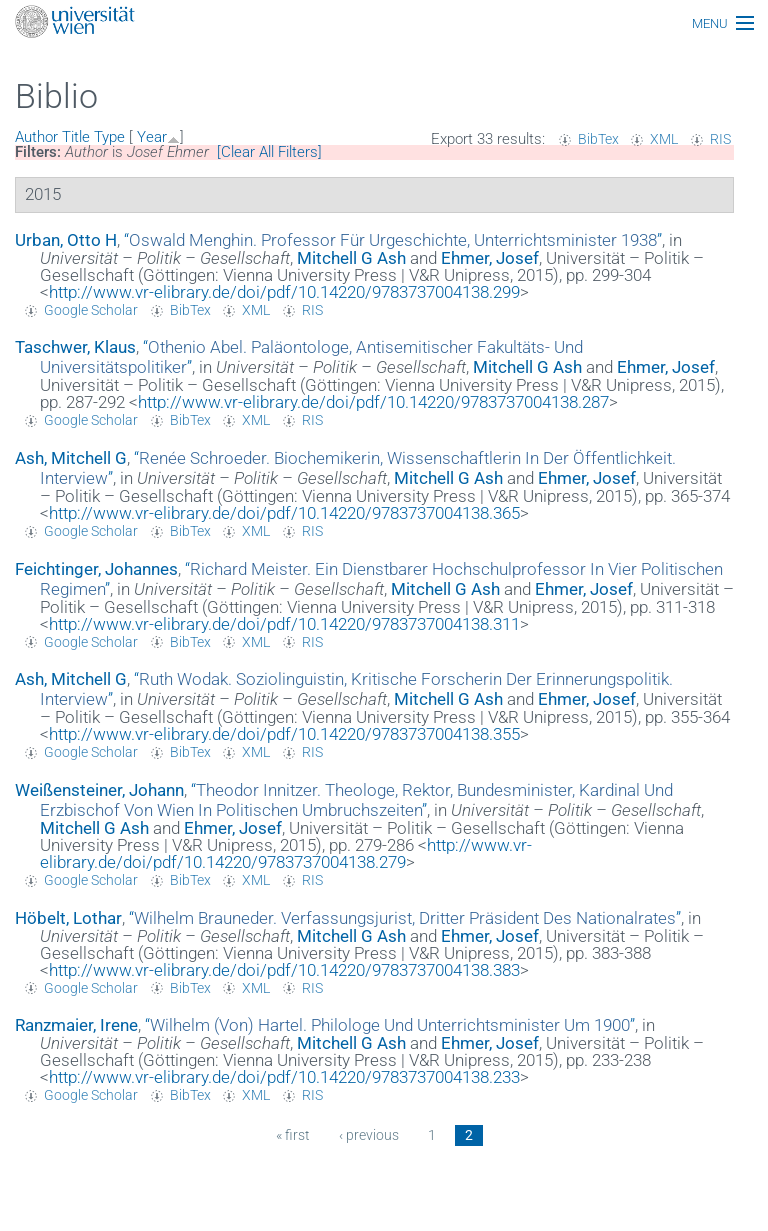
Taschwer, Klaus (75, 347)
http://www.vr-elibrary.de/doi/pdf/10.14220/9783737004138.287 (373, 402)
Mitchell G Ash (351, 258)
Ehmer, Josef (490, 258)
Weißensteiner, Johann (99, 790)
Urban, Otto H (66, 240)
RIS (720, 139)
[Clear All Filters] (269, 152)
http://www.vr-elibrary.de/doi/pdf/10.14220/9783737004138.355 (284, 734)
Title (76, 137)
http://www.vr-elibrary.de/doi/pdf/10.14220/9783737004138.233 (284, 1077)
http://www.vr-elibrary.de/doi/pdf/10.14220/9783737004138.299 (284, 292)
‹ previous (369, 1135)
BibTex (598, 139)
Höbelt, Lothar (68, 918)
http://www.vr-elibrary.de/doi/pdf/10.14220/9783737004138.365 (284, 513)
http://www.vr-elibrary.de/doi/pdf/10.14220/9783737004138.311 (284, 624)
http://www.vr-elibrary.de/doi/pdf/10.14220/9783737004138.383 (284, 970)
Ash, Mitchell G (71, 458)
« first (293, 1135)
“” (393, 240)
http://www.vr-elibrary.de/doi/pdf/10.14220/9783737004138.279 (286, 853)
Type (109, 137)
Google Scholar (91, 310)
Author (36, 137)
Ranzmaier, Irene (76, 1025)
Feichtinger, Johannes (96, 569)
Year (152, 137)
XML (664, 139)
